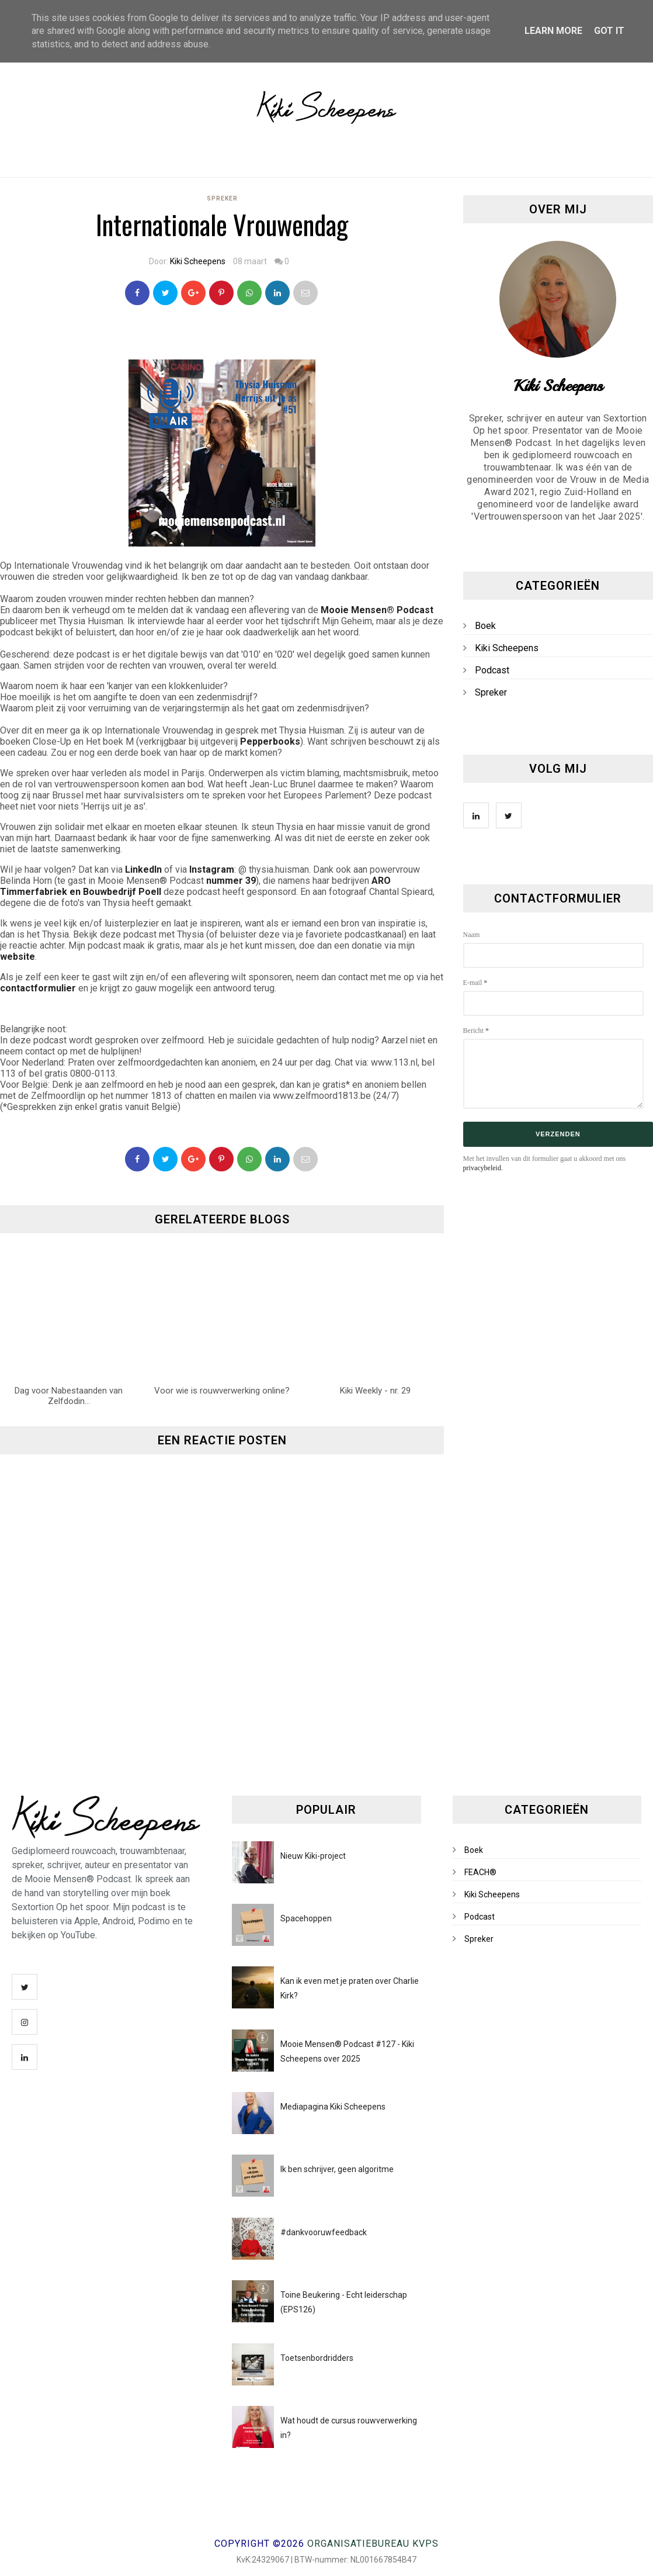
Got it (609, 30)
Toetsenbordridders (316, 2358)
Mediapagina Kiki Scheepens (332, 2106)
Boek (485, 625)
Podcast (492, 670)
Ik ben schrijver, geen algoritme (337, 2169)
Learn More (553, 30)
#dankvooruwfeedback (323, 2232)
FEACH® (480, 1872)
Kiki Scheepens (197, 261)
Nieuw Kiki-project (313, 1856)
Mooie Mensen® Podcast (377, 610)
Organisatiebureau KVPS (373, 2543)
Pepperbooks (270, 741)
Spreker (222, 198)
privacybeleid (482, 1168)
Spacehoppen (306, 1918)
